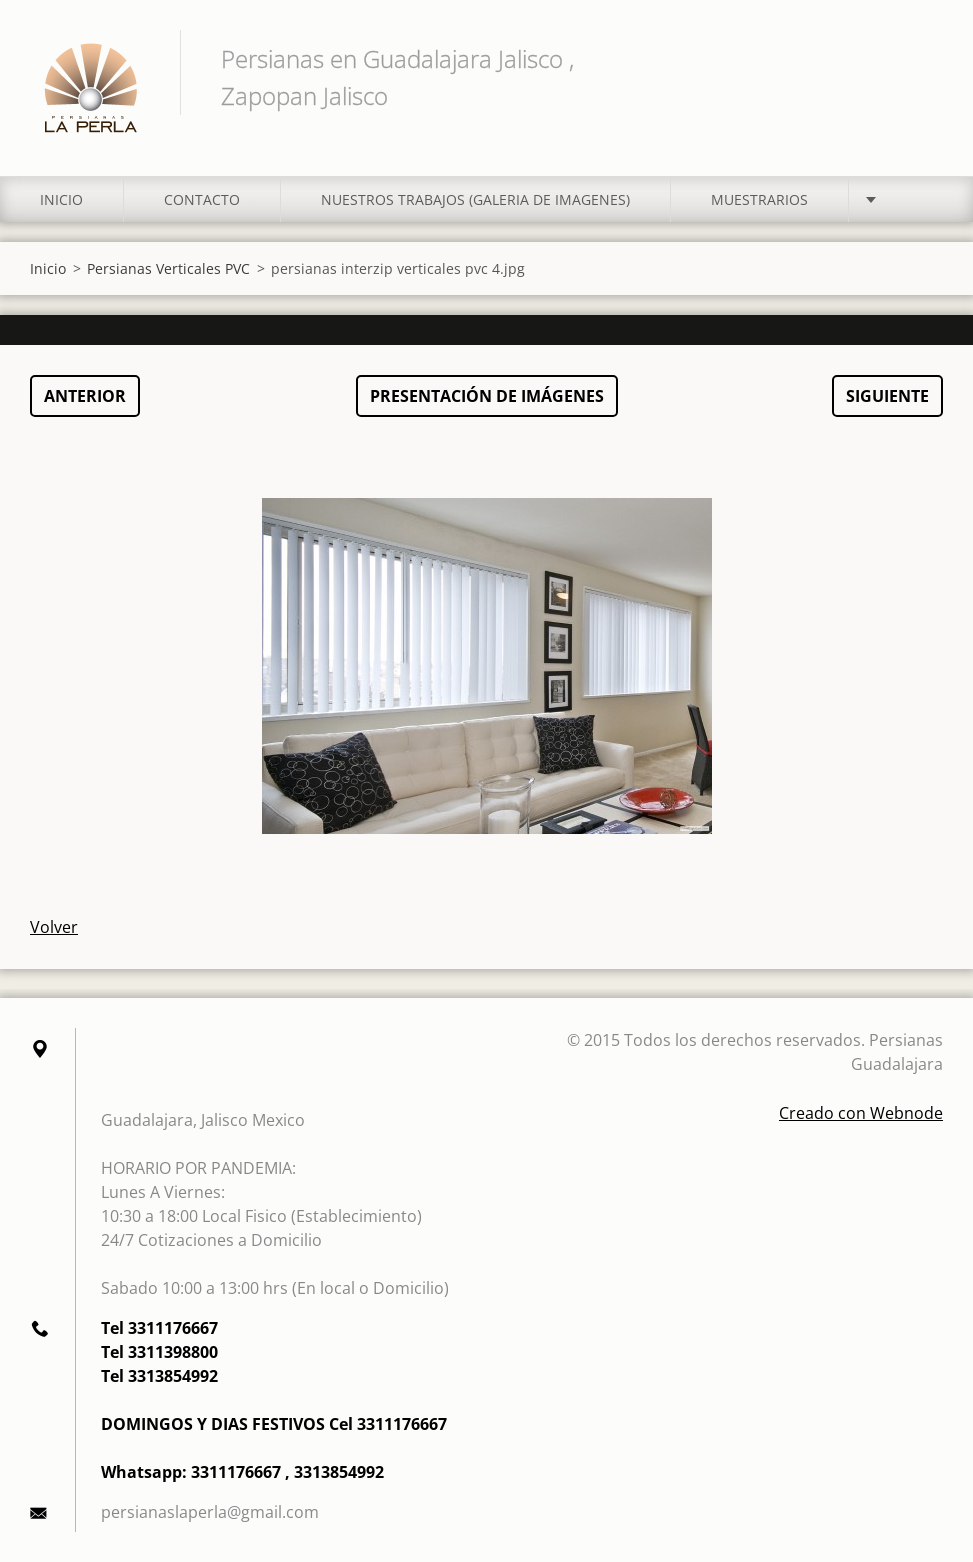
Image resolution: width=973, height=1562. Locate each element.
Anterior (85, 396)
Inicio (61, 199)
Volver (54, 927)
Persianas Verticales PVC (168, 268)
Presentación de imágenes (487, 396)
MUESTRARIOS (759, 199)
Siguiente (887, 396)
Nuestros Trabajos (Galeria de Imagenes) (475, 199)
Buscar (921, 58)
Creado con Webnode (861, 1113)
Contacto (202, 199)
